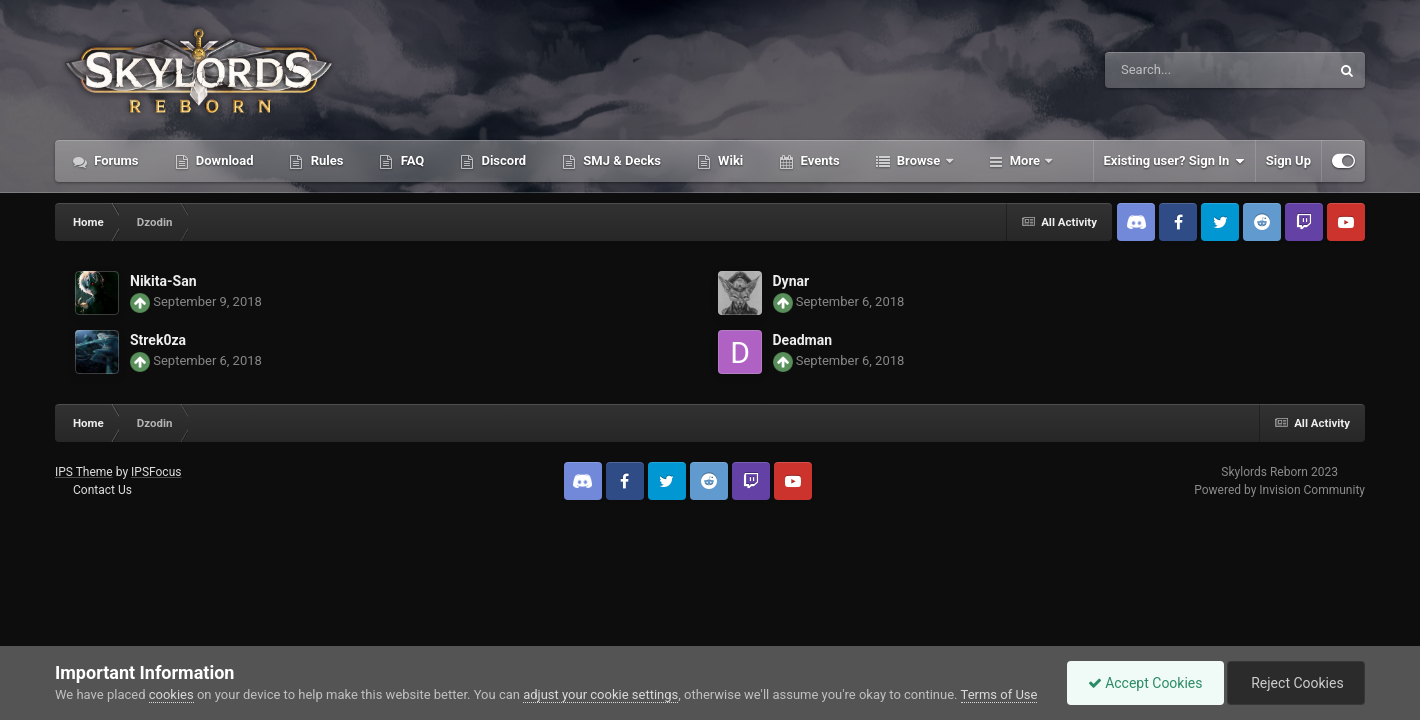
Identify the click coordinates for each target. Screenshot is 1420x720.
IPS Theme (84, 472)
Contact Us (102, 490)
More (1025, 160)
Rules (325, 160)
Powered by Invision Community (1279, 490)
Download (223, 160)
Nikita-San (163, 281)
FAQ (410, 160)
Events (818, 160)
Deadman (803, 340)
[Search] (1156, 70)
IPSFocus (156, 472)
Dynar (791, 281)
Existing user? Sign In (1174, 161)
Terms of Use (999, 694)
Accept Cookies (1145, 683)
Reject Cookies (1296, 683)
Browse (919, 160)
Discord (502, 160)
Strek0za (158, 340)
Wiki (729, 160)
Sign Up (1288, 160)
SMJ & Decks (620, 160)
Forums (115, 160)
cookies (171, 694)
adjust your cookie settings (600, 694)
